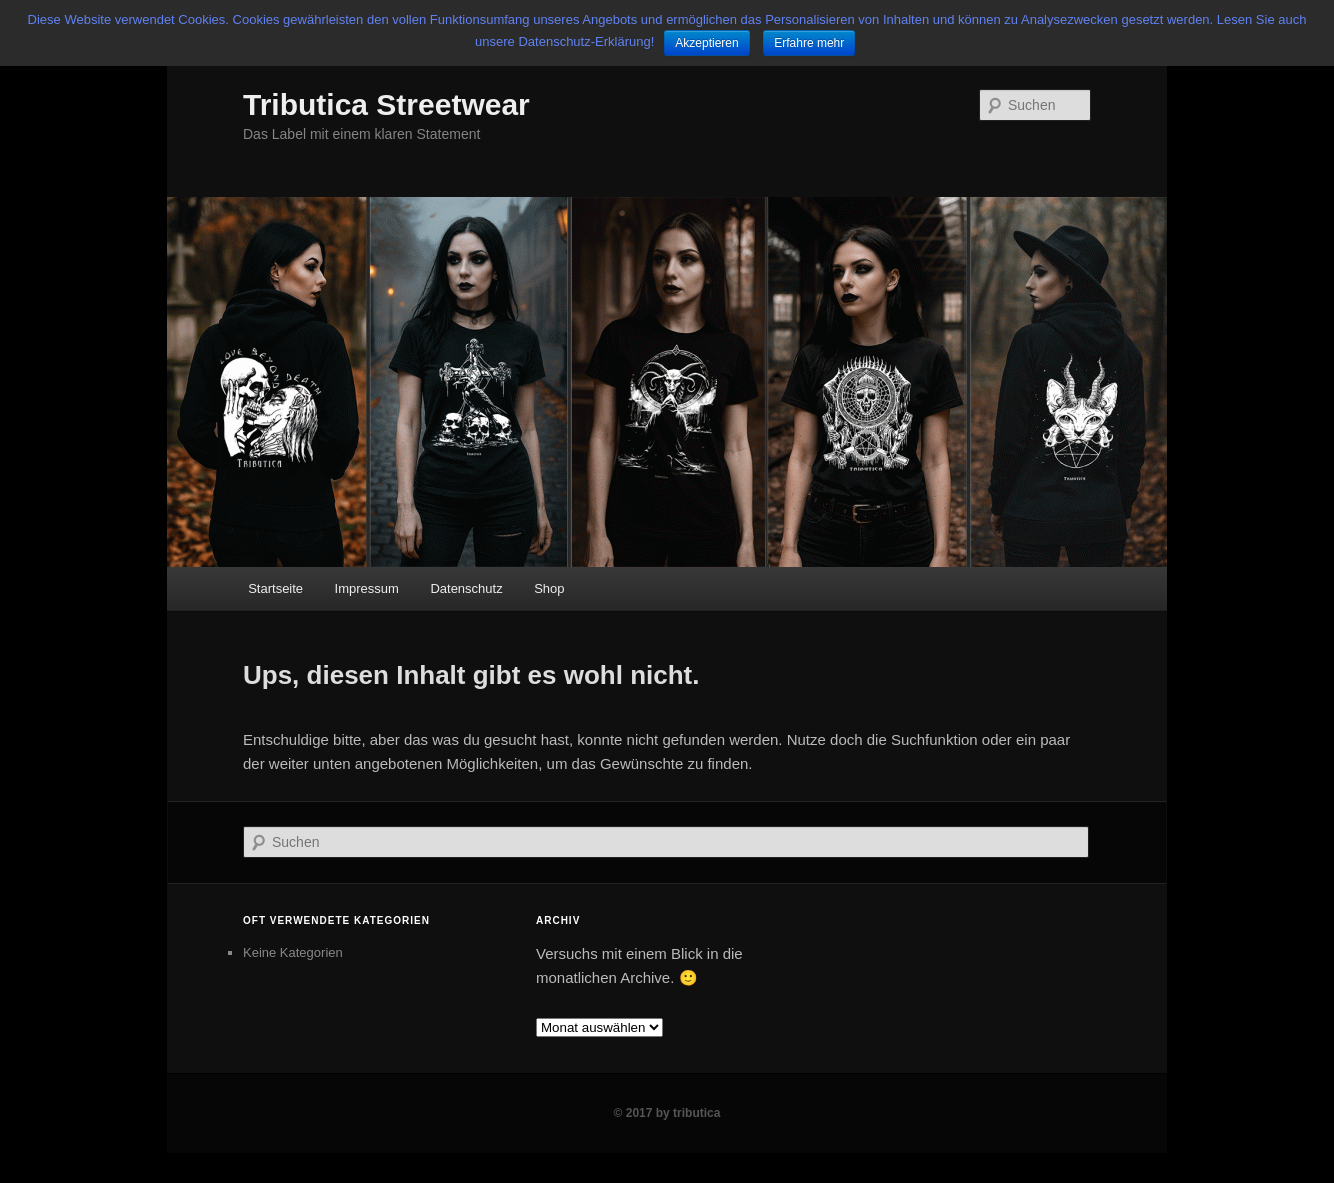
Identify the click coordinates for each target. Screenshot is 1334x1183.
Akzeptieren (706, 43)
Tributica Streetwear (386, 104)
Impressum (367, 588)
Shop (549, 588)
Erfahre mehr (809, 43)
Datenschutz (466, 588)
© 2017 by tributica (667, 1113)
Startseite (275, 588)
